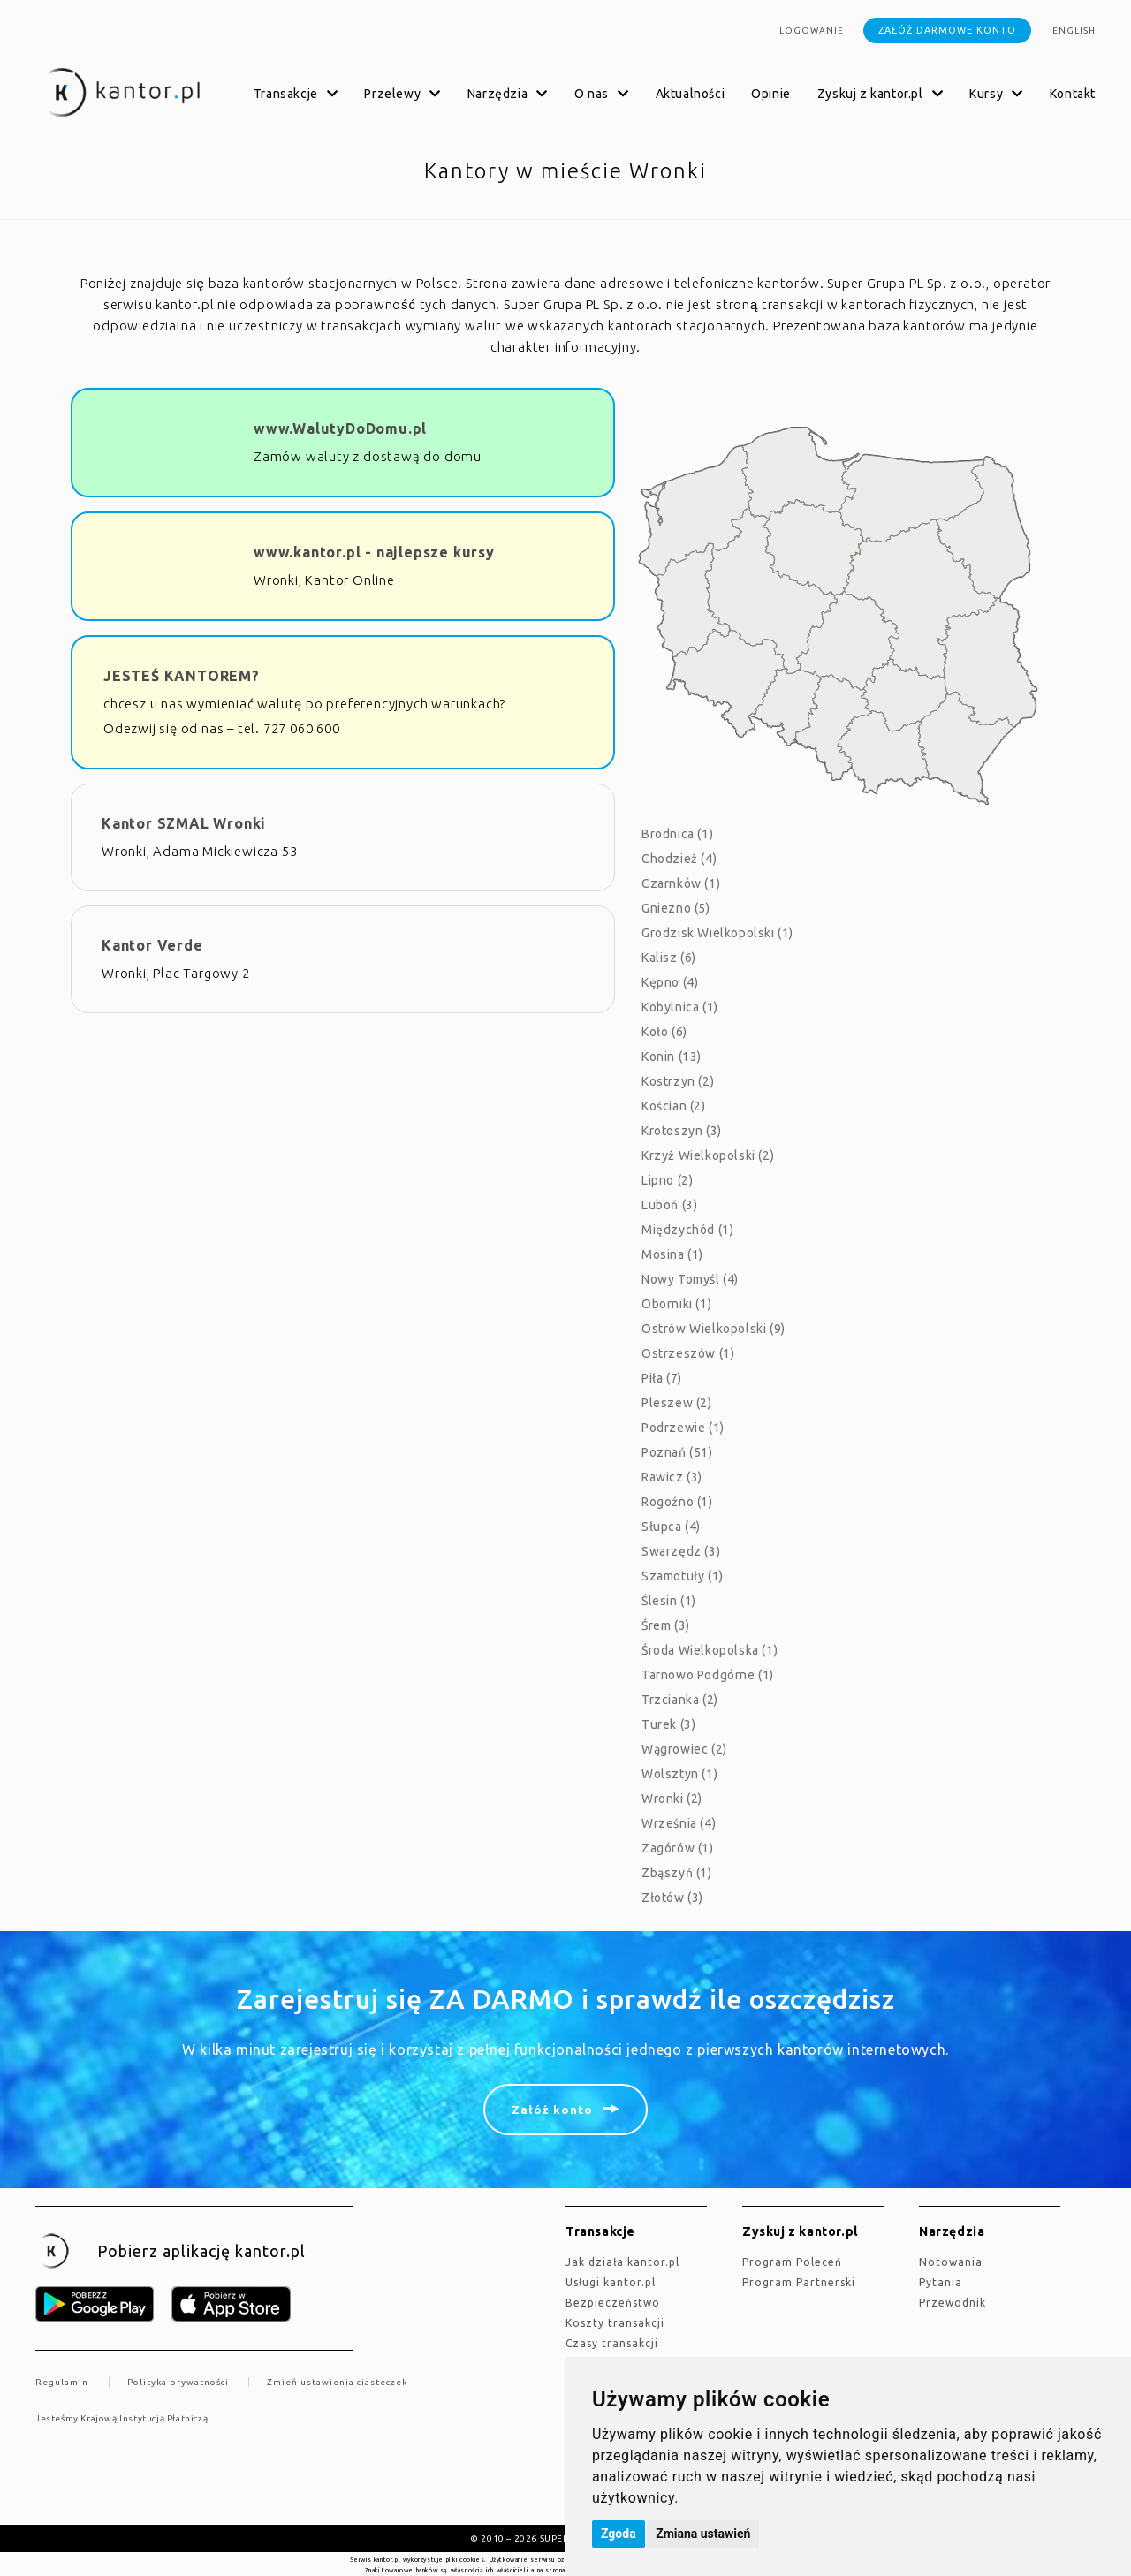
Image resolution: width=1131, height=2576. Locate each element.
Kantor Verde (152, 945)
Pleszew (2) (676, 1403)
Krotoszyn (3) (681, 1131)
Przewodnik (952, 2302)
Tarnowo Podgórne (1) (707, 1675)
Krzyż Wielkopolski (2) (707, 1155)
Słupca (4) (671, 1526)
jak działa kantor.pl (622, 2262)
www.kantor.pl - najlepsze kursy (374, 552)
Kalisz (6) (668, 958)
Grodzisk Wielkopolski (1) (717, 933)
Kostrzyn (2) (677, 1081)
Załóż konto (552, 2109)
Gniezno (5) (675, 908)
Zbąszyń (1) (676, 1873)
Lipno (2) (667, 1180)
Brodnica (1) (677, 834)
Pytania (940, 2282)
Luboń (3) (669, 1205)
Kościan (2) (673, 1106)
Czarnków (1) (680, 883)
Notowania (951, 2262)
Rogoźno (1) (677, 1502)
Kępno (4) (669, 982)
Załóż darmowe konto (947, 30)
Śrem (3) (665, 1625)
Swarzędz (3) (680, 1551)
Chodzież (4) (679, 859)
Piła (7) (661, 1378)
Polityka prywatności (178, 2382)
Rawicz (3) (671, 1477)
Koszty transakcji (615, 2323)
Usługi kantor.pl (611, 2282)
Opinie (771, 94)
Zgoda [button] (618, 2534)
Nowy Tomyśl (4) (690, 1279)
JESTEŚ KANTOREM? (181, 676)
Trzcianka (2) (679, 1700)
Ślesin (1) (668, 1601)
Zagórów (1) (677, 1848)
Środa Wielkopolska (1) (709, 1650)
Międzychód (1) (687, 1230)
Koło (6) (664, 1032)
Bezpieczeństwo (613, 2302)
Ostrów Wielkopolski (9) (713, 1329)
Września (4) (678, 1823)
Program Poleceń (792, 2262)
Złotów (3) (672, 1897)
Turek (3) (668, 1724)
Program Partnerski (798, 2282)
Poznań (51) (677, 1452)
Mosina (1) (672, 1254)
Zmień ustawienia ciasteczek (337, 2382)
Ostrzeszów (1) (687, 1353)
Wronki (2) (671, 1799)
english (1074, 30)
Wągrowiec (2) (684, 1749)
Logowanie (811, 30)
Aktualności (690, 94)
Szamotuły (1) (682, 1576)
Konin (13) (671, 1056)
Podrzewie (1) (683, 1428)
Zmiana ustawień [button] (703, 2534)
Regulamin (61, 2382)
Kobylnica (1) (679, 1007)
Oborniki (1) (676, 1304)
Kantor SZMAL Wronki (184, 823)
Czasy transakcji (612, 2343)
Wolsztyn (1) (679, 1774)
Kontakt (1073, 94)
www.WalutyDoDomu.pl (340, 428)
